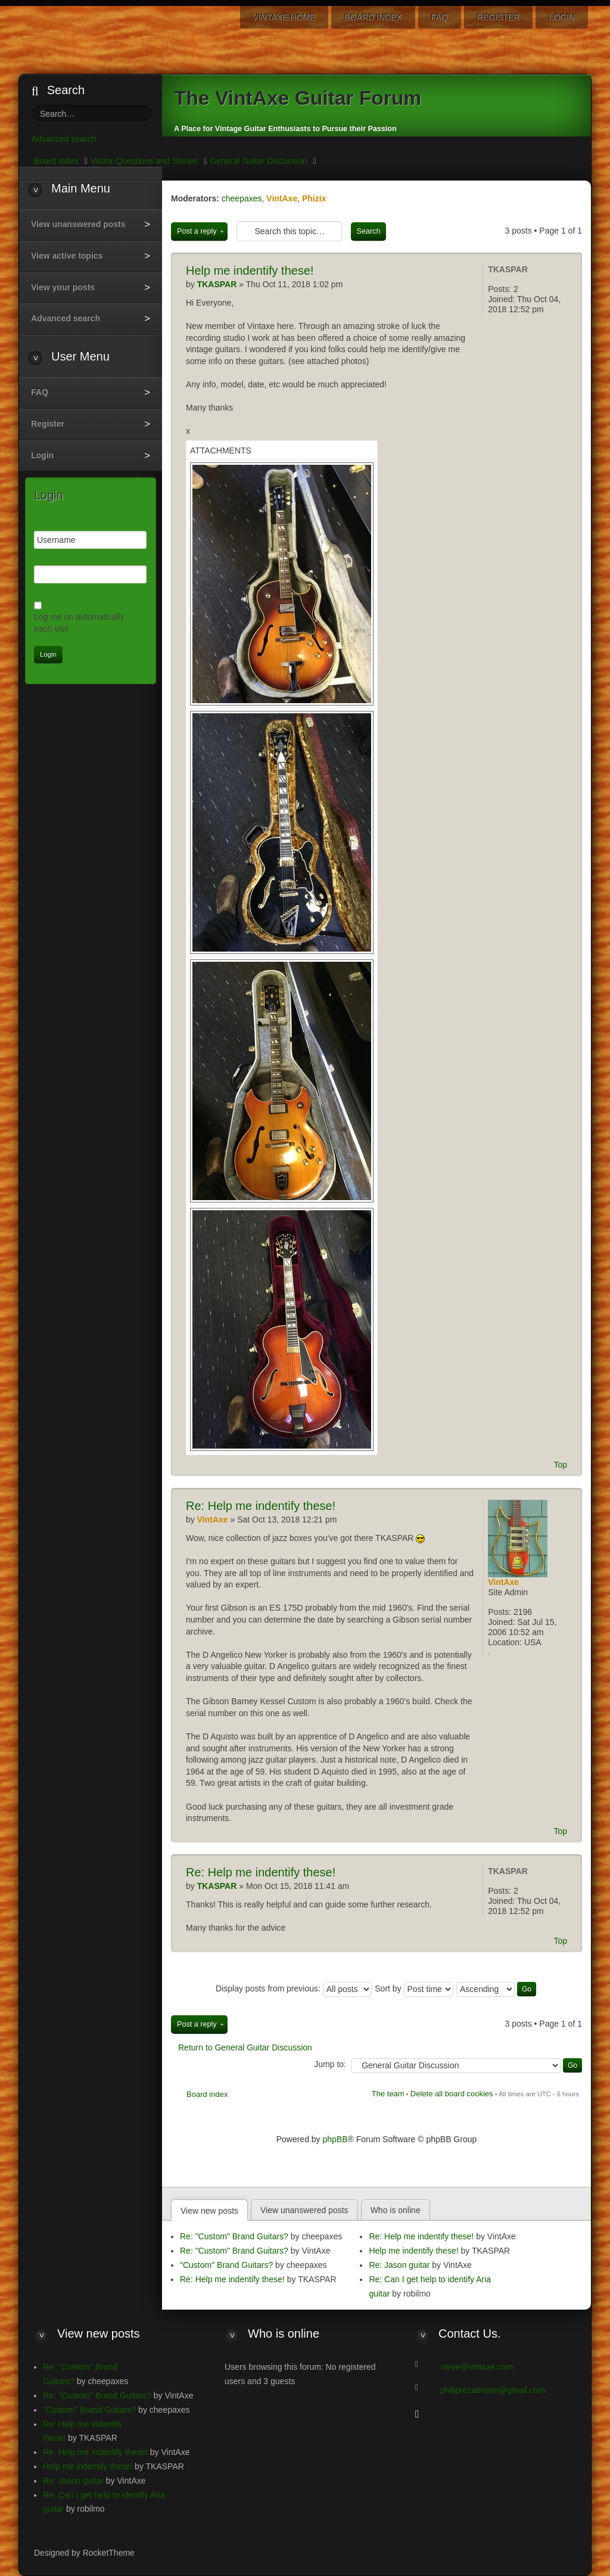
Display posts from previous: (294, 1988)
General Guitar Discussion (258, 161)
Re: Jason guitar (399, 2265)
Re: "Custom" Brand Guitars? (234, 2236)
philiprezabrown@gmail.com (492, 2390)
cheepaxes (242, 198)
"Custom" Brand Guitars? (226, 2265)
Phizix (314, 198)
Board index (207, 2094)
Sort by (414, 1988)
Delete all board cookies (451, 2093)
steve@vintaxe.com (476, 2367)
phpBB (335, 2139)
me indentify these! (250, 270)
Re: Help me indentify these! (232, 2279)
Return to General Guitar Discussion (245, 2047)
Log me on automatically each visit (79, 622)
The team (388, 2093)
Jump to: (330, 2064)
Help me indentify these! (260, 1505)
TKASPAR (508, 269)
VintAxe (281, 198)
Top (560, 1464)
